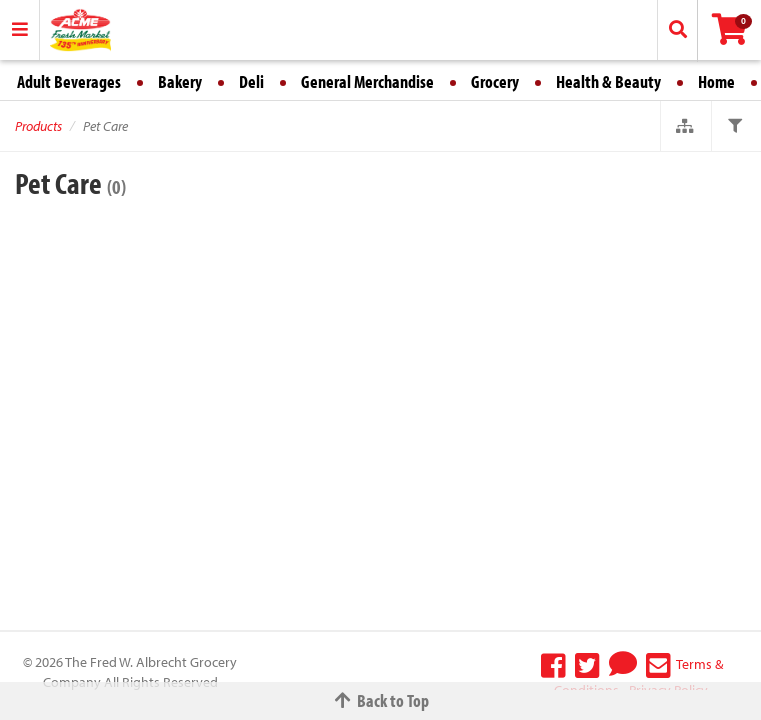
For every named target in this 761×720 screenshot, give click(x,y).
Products (38, 126)
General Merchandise (367, 81)
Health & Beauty (608, 81)
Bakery (180, 81)
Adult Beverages (69, 81)
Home (716, 81)
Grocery (495, 81)
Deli (251, 81)
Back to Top (381, 700)
